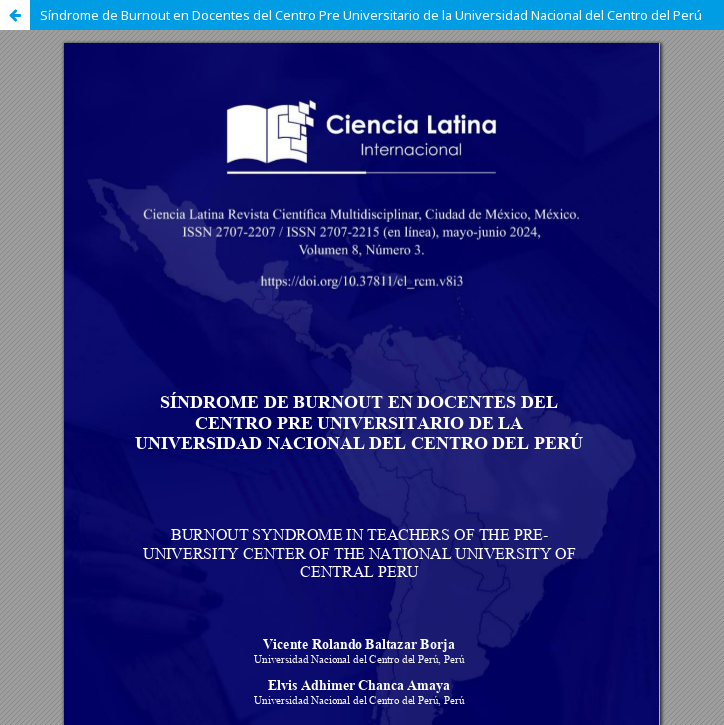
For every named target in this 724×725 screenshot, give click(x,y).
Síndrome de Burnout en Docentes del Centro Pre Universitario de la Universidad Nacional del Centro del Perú (371, 15)
